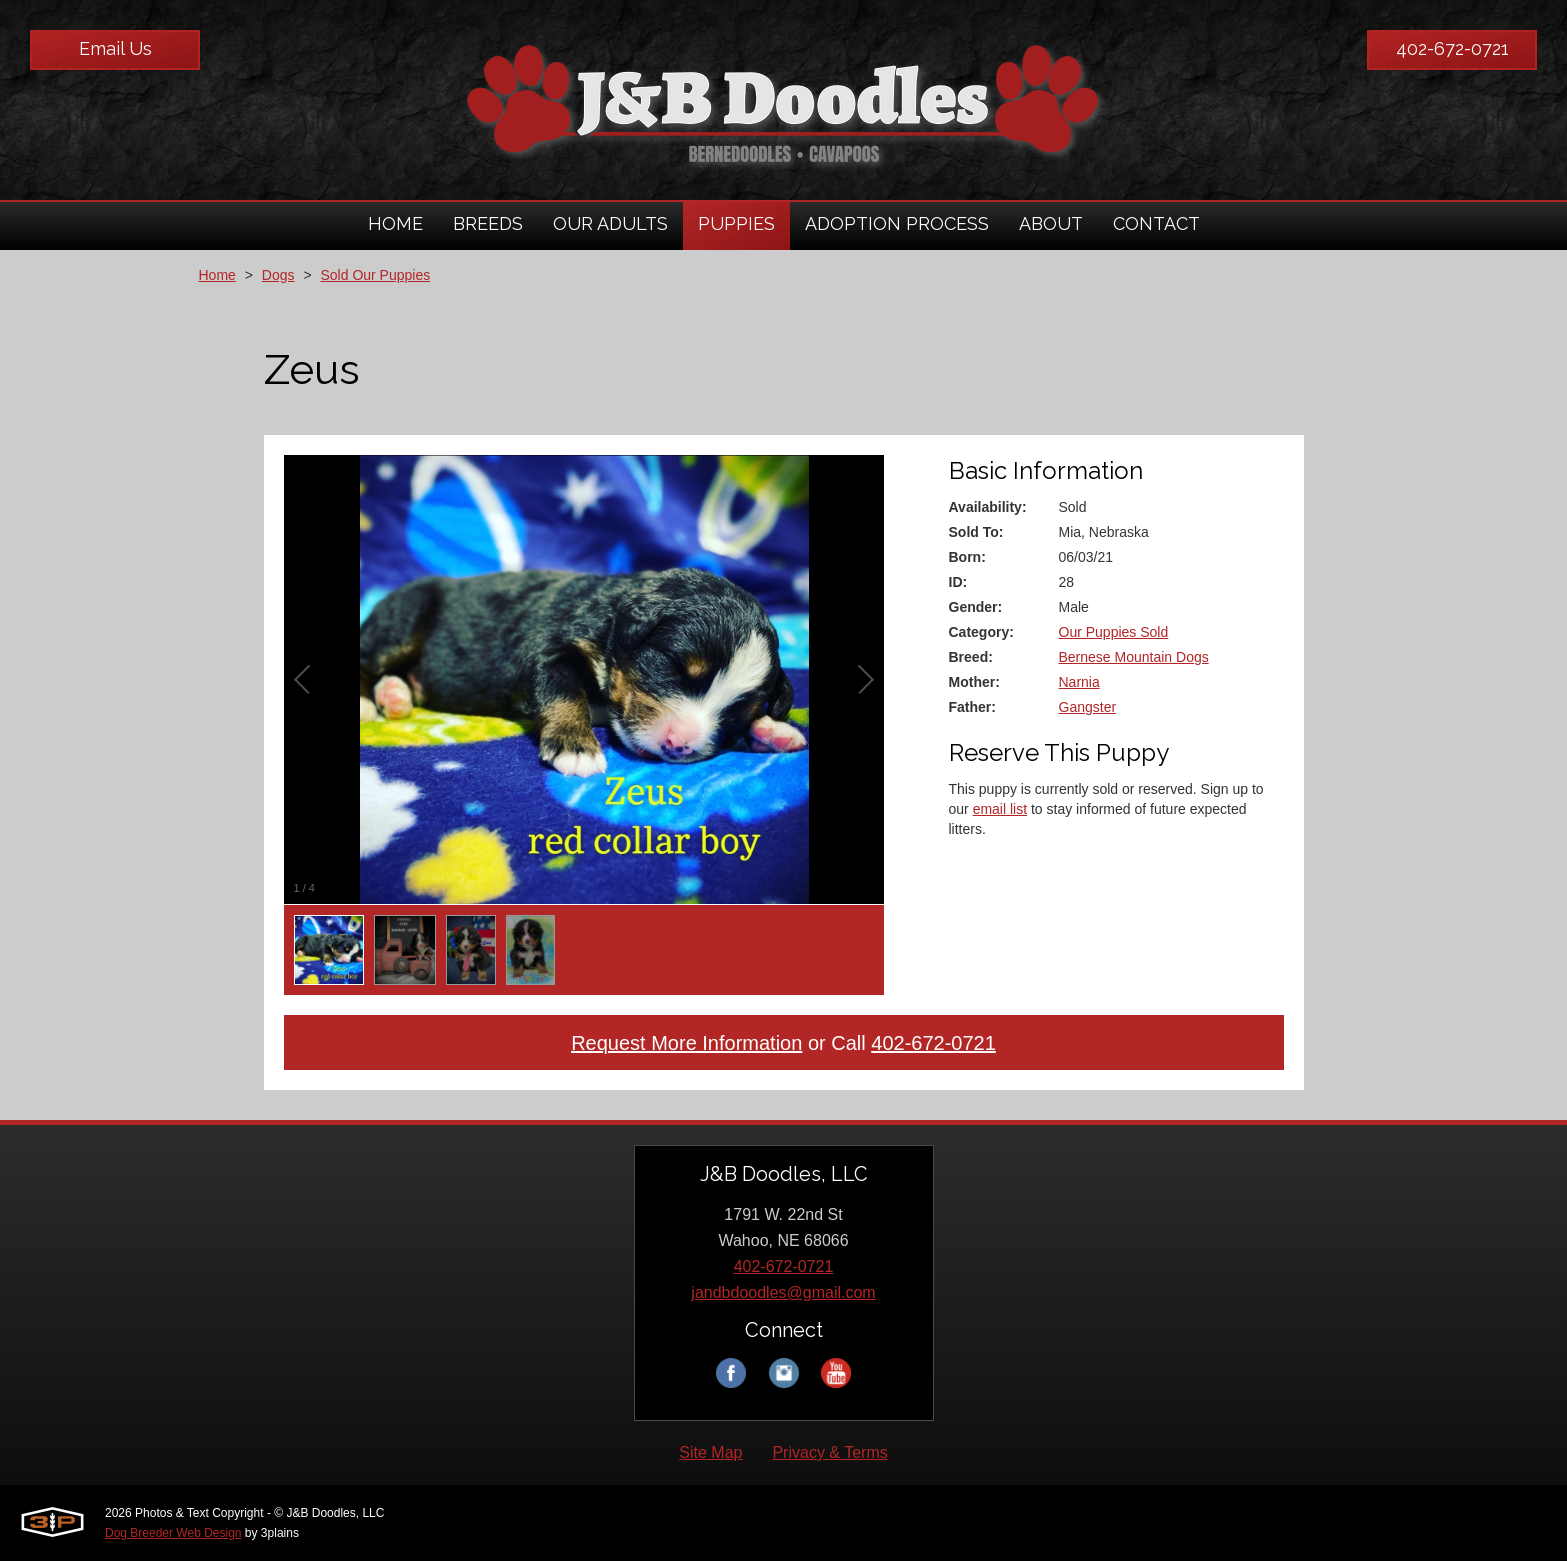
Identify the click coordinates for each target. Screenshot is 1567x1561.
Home (217, 275)
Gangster (1088, 707)
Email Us (115, 48)
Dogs (278, 275)
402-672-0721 (1452, 48)
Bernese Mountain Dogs (1134, 657)
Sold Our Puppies (375, 275)
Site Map (710, 1452)
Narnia (1079, 682)
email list (1000, 809)
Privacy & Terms (829, 1452)
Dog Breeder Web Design (173, 1533)
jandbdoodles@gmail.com (783, 1292)
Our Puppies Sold (1114, 632)
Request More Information (686, 1043)
